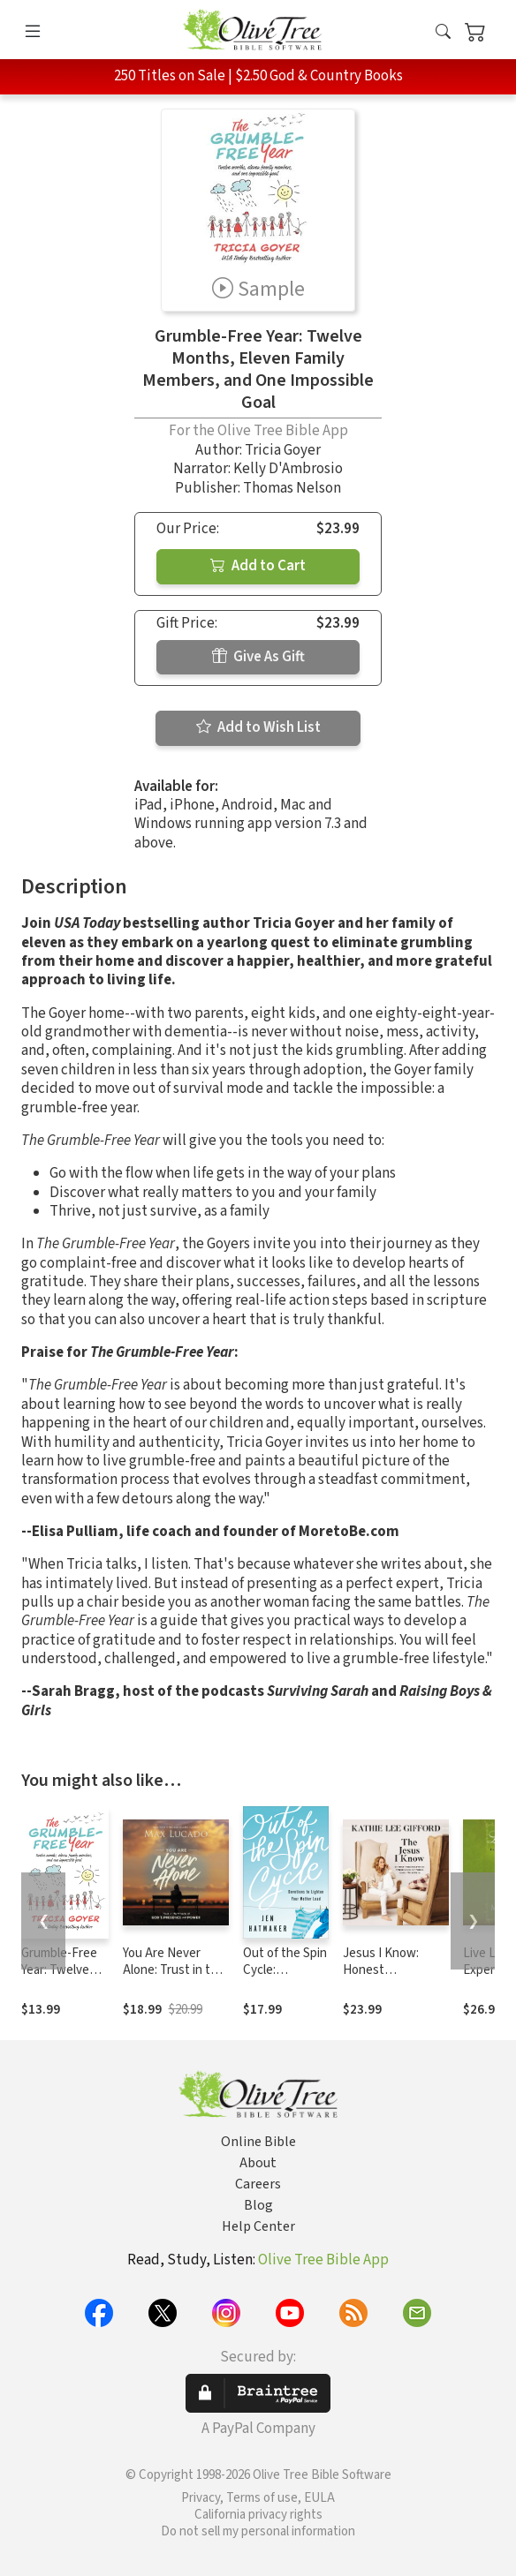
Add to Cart (258, 565)
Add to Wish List (258, 727)
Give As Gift (258, 656)
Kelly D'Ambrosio (288, 468)
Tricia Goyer (283, 450)
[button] (443, 33)
